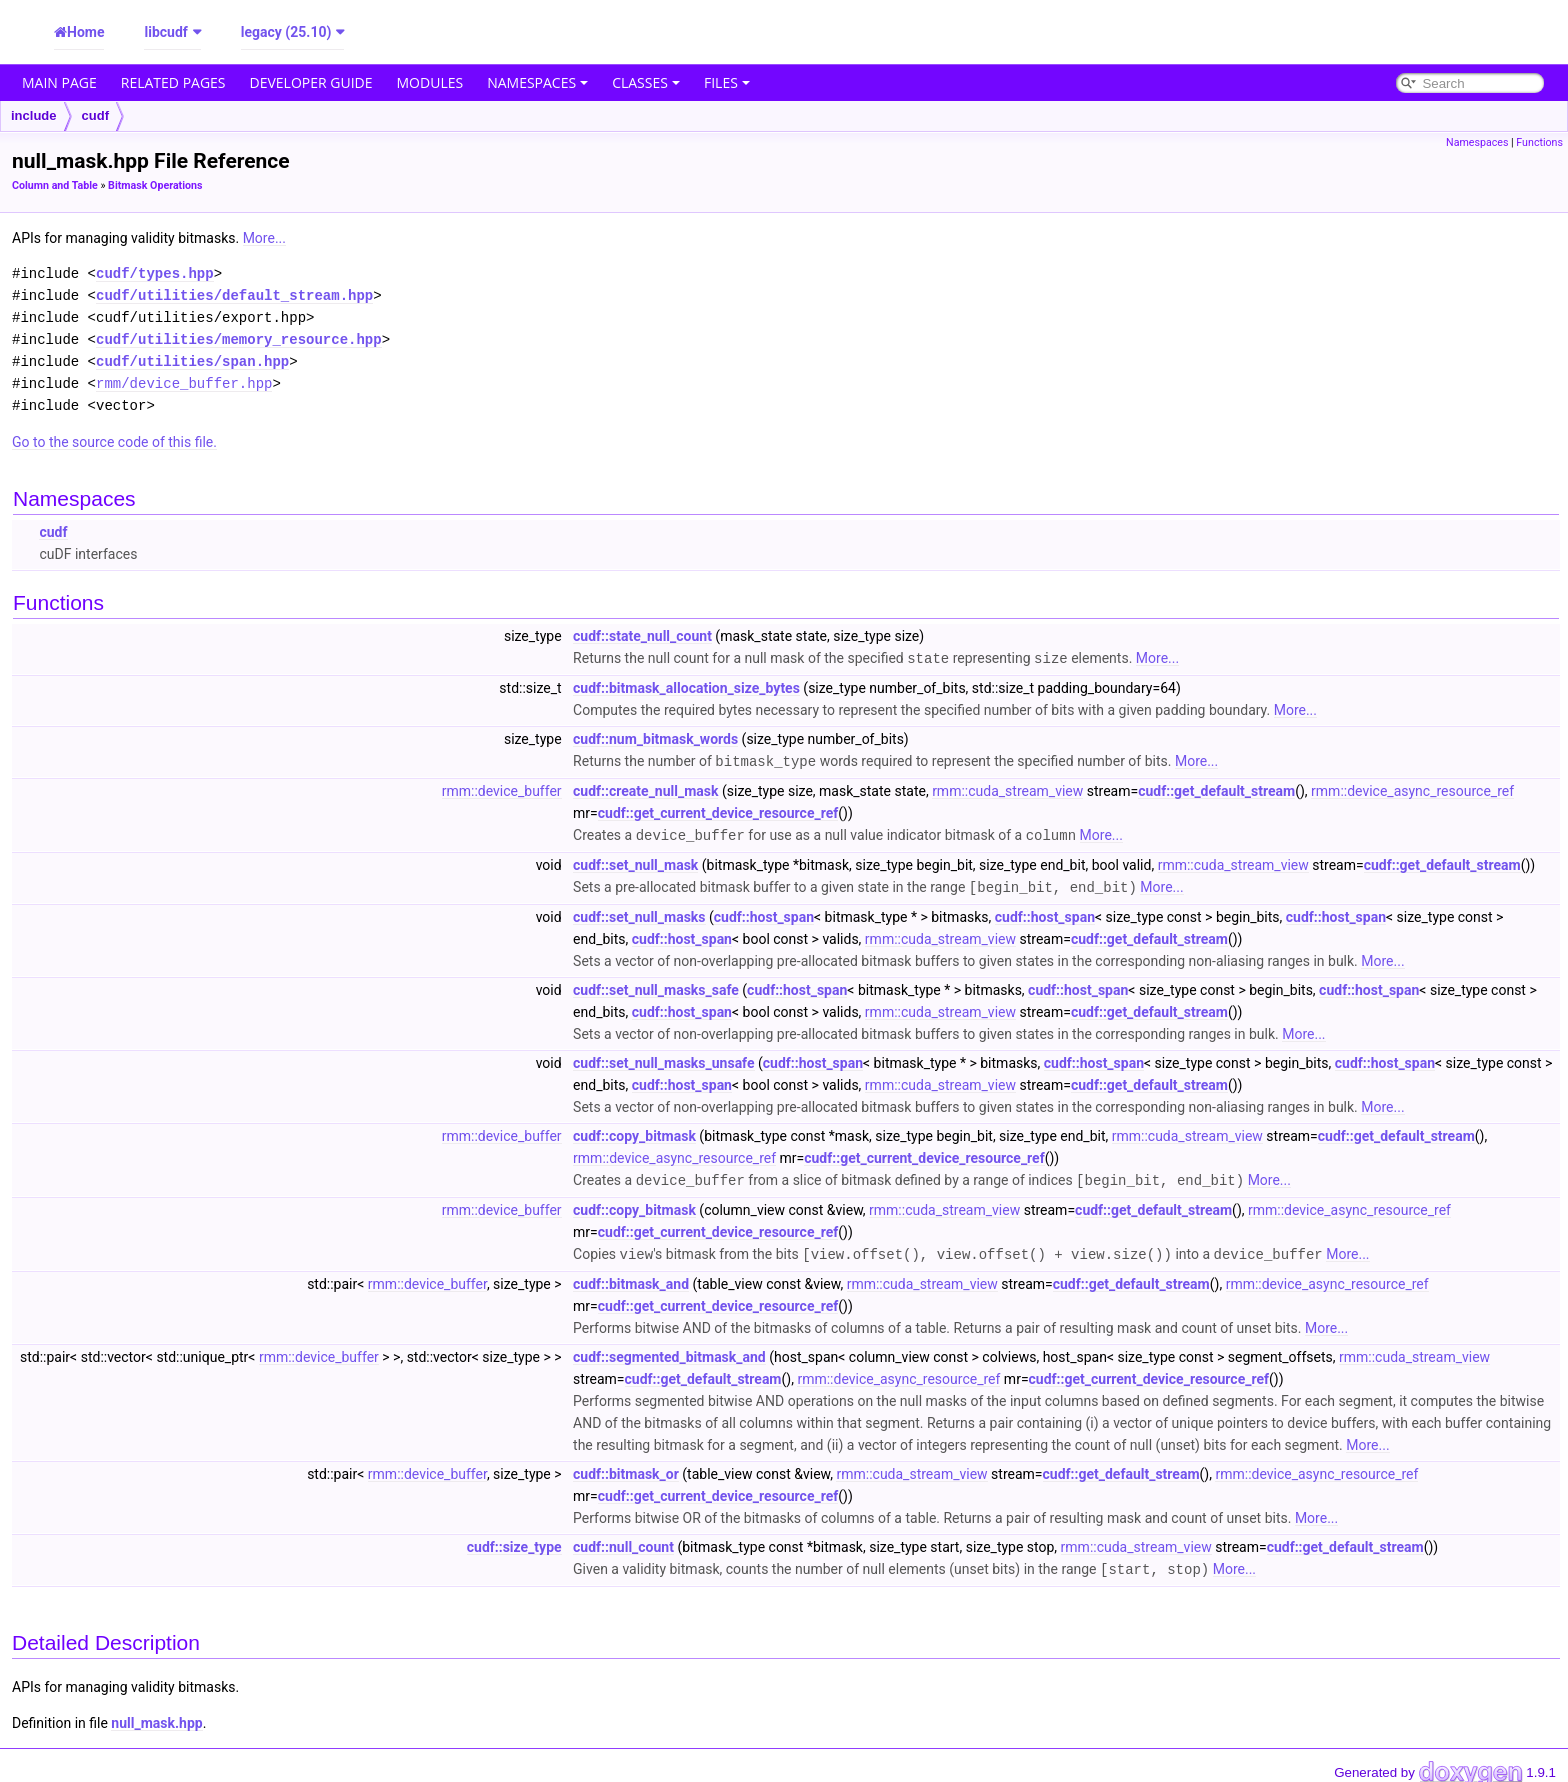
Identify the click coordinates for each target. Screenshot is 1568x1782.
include (34, 115)
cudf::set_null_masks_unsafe (663, 1059)
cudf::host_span (764, 913)
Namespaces (537, 82)
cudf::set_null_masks (639, 913)
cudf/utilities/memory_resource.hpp (239, 339)
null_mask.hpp (156, 1716)
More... (264, 238)
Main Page (59, 82)
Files (727, 82)
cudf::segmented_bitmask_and (669, 1351)
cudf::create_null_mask (645, 789)
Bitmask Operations (155, 185)
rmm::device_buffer (502, 789)
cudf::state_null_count (642, 636)
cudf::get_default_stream (1216, 789)
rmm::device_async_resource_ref (1412, 789)
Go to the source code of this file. (114, 442)
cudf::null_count (623, 1541)
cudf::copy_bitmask (634, 1132)
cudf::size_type (514, 1541)
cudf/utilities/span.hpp (192, 361)
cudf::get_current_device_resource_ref (718, 811)
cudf (95, 115)
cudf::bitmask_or (626, 1468)
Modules (430, 82)
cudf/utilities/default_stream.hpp (234, 295)
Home (85, 32)
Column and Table (55, 185)
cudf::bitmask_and (631, 1278)
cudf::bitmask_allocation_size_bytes (686, 687)
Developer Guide (311, 82)
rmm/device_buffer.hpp (184, 383)
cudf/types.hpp (155, 273)
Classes (646, 82)
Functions (1539, 142)
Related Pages (173, 82)
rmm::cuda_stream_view (1007, 789)
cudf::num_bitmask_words (655, 738)
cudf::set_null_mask (635, 862)
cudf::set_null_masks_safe (656, 986)
